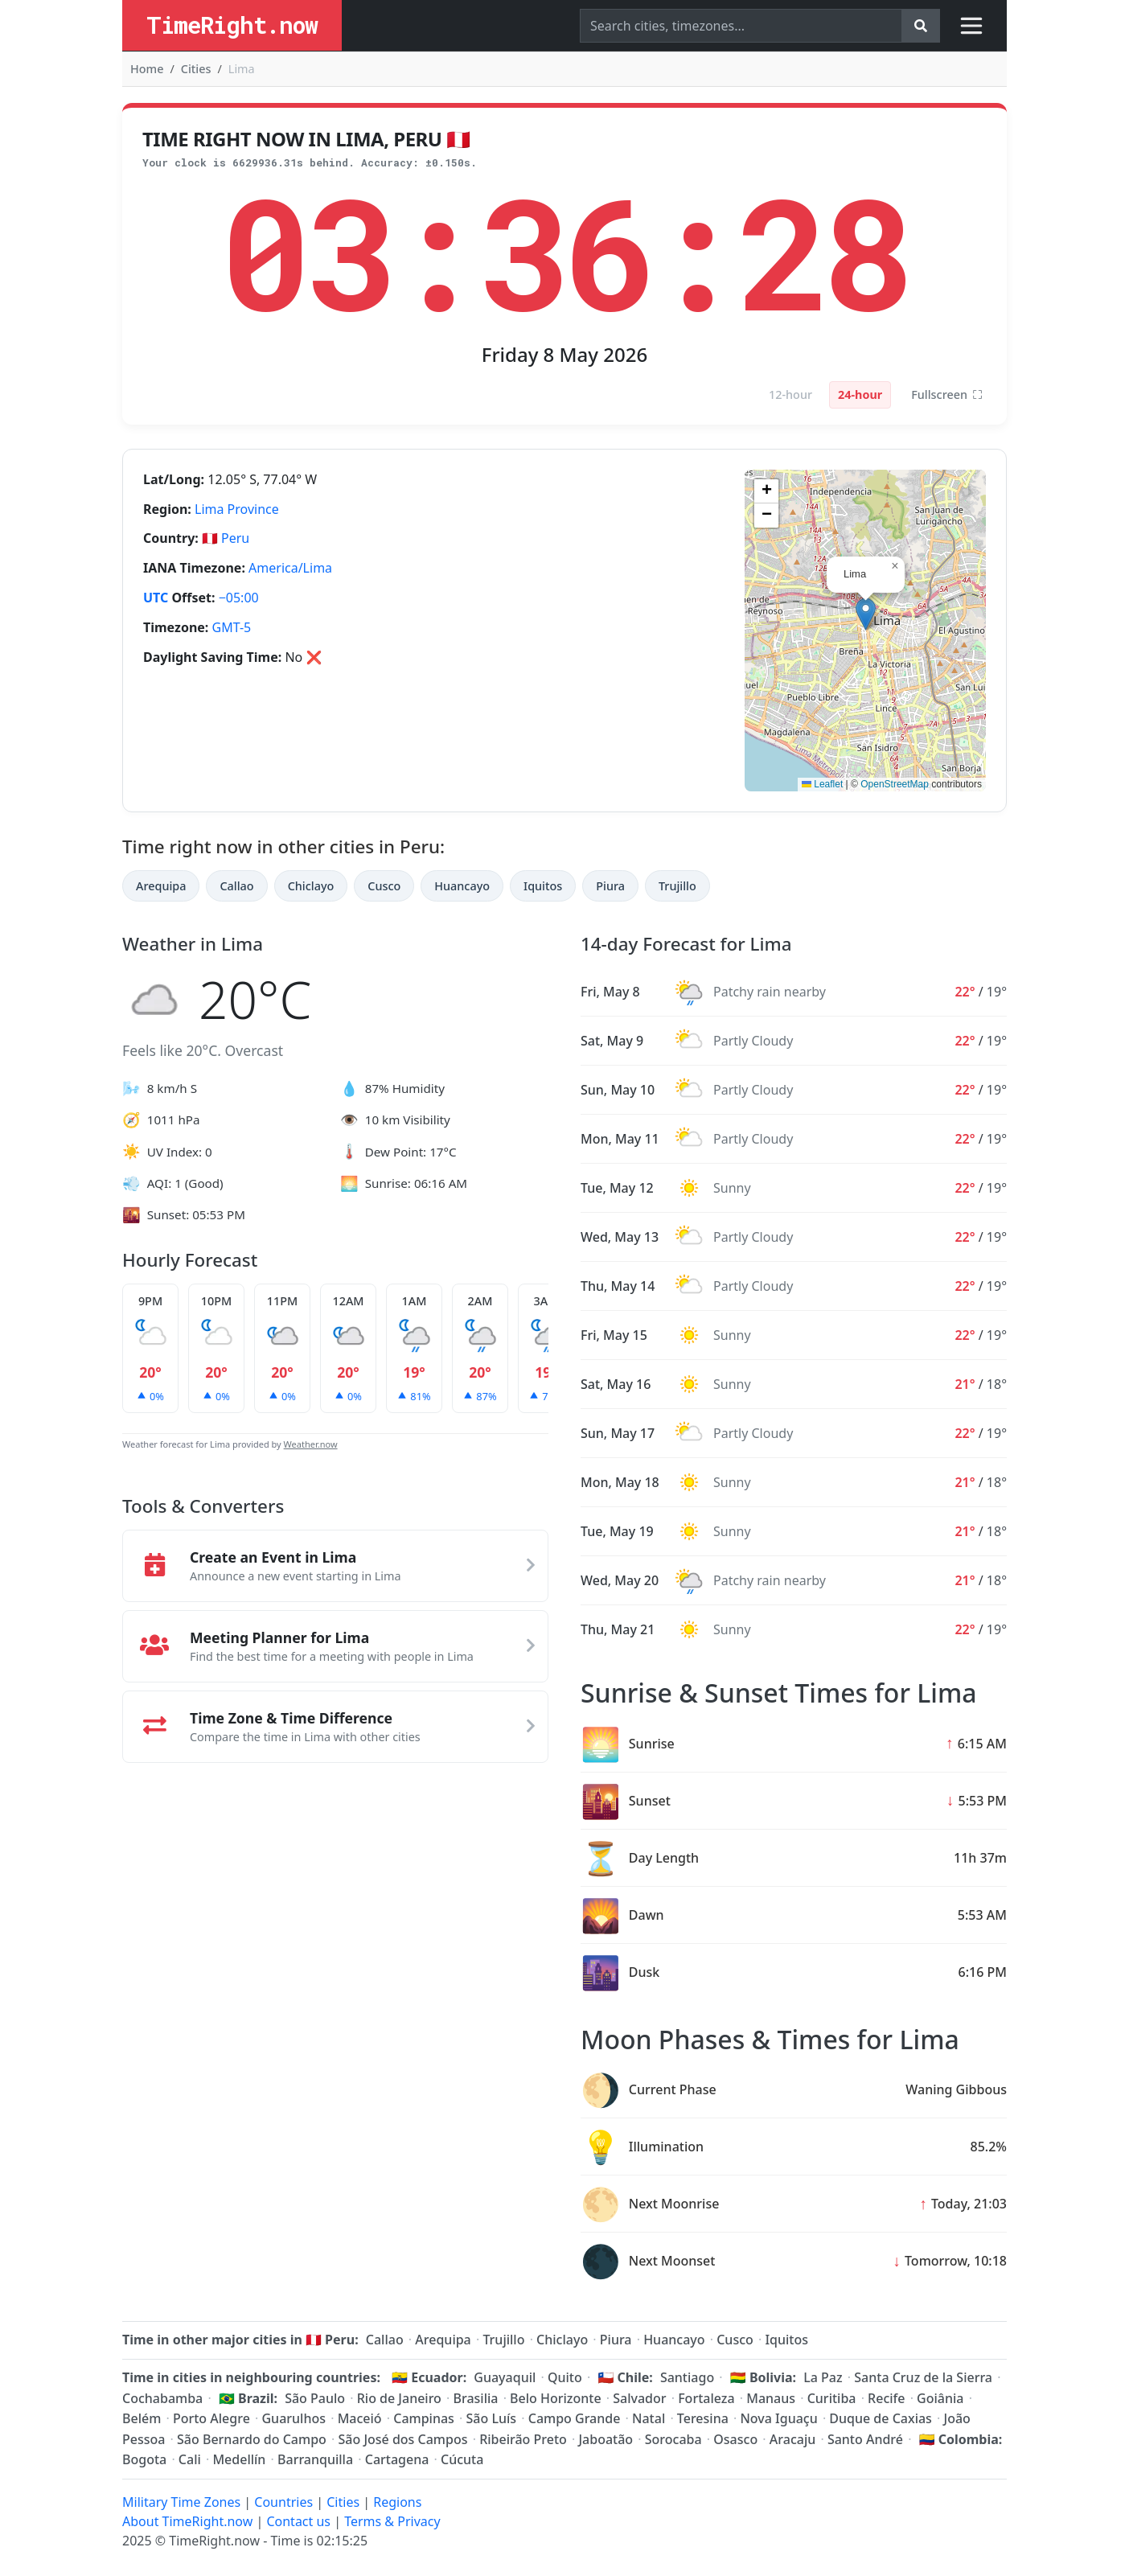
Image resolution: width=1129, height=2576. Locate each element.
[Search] (740, 26)
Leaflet (822, 784)
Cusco (383, 886)
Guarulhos (293, 2418)
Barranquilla (315, 2459)
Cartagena (397, 2459)
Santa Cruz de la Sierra (923, 2377)
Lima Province (237, 509)
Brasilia (476, 2398)
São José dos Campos (403, 2439)
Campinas (423, 2418)
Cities (196, 68)
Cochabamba (162, 2398)
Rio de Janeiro (399, 2398)
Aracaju (792, 2439)
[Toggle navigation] (971, 25)
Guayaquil (505, 2377)
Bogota (144, 2459)
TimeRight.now (232, 25)
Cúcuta (462, 2459)
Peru (235, 538)
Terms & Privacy (392, 2521)
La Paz (822, 2377)
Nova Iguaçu (778, 2418)
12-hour (790, 394)
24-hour (860, 394)
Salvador (639, 2398)
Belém (141, 2418)
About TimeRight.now (187, 2521)
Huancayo (462, 886)
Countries (283, 2502)
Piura (610, 886)
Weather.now (311, 1444)
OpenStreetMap (894, 784)
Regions (397, 2502)
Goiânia (940, 2398)
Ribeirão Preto (523, 2439)
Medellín (238, 2459)
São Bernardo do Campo (251, 2439)
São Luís (491, 2418)
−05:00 (239, 597)
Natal (648, 2418)
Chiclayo (311, 886)
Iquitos (542, 886)
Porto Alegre (211, 2418)
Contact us (298, 2521)
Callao (236, 886)
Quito (565, 2377)
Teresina (703, 2418)
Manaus (770, 2398)
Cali (190, 2459)
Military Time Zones (181, 2502)
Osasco (735, 2439)
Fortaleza (706, 2398)
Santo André (865, 2439)
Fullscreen (947, 395)
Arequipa (161, 886)
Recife (886, 2398)
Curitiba (831, 2398)
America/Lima (290, 568)
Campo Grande (574, 2418)
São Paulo (315, 2398)
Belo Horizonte (555, 2398)
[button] (866, 614)
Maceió (360, 2418)
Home (146, 68)
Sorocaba (673, 2439)
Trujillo (677, 886)
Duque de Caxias (880, 2418)
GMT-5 (232, 627)
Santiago (687, 2377)
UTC (155, 597)
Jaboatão (605, 2439)
